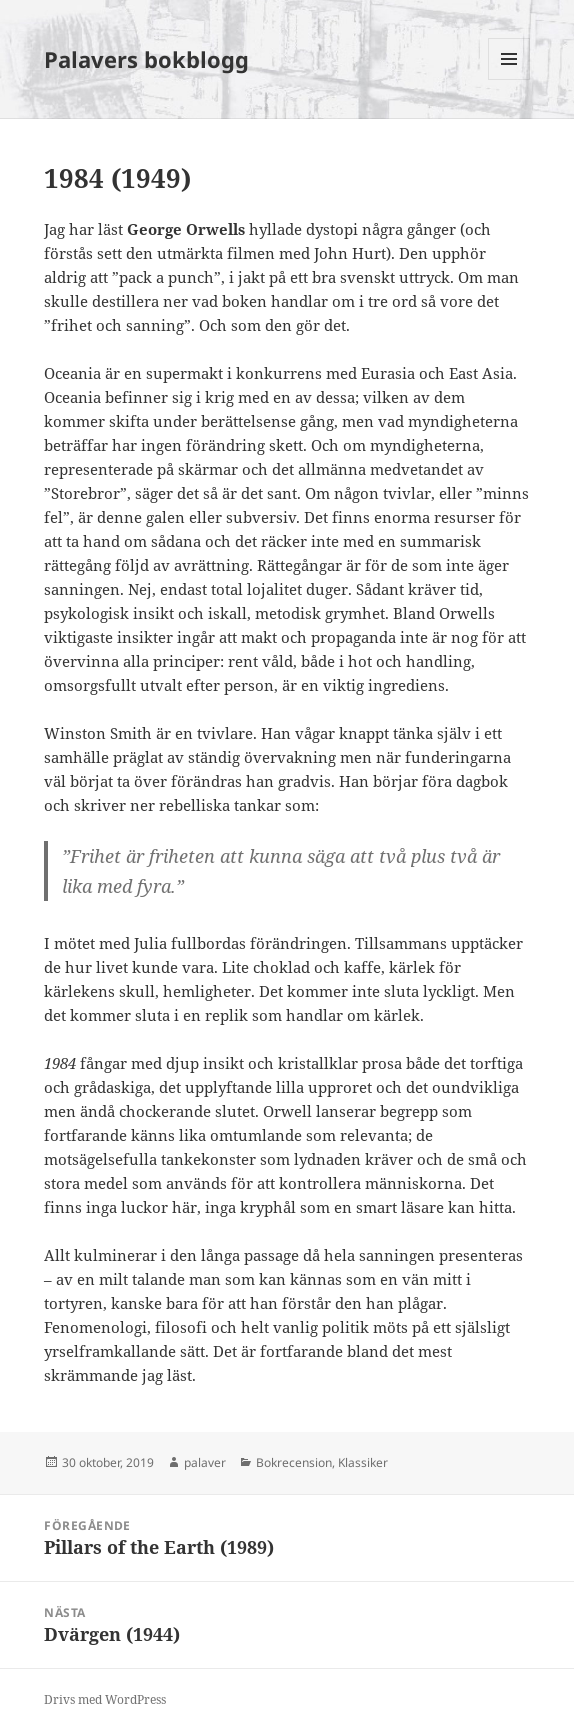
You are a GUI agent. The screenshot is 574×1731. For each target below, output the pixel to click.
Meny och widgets (509, 79)
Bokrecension (294, 1462)
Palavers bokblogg (146, 59)
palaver (205, 1462)
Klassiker (363, 1462)
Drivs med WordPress (105, 1699)
